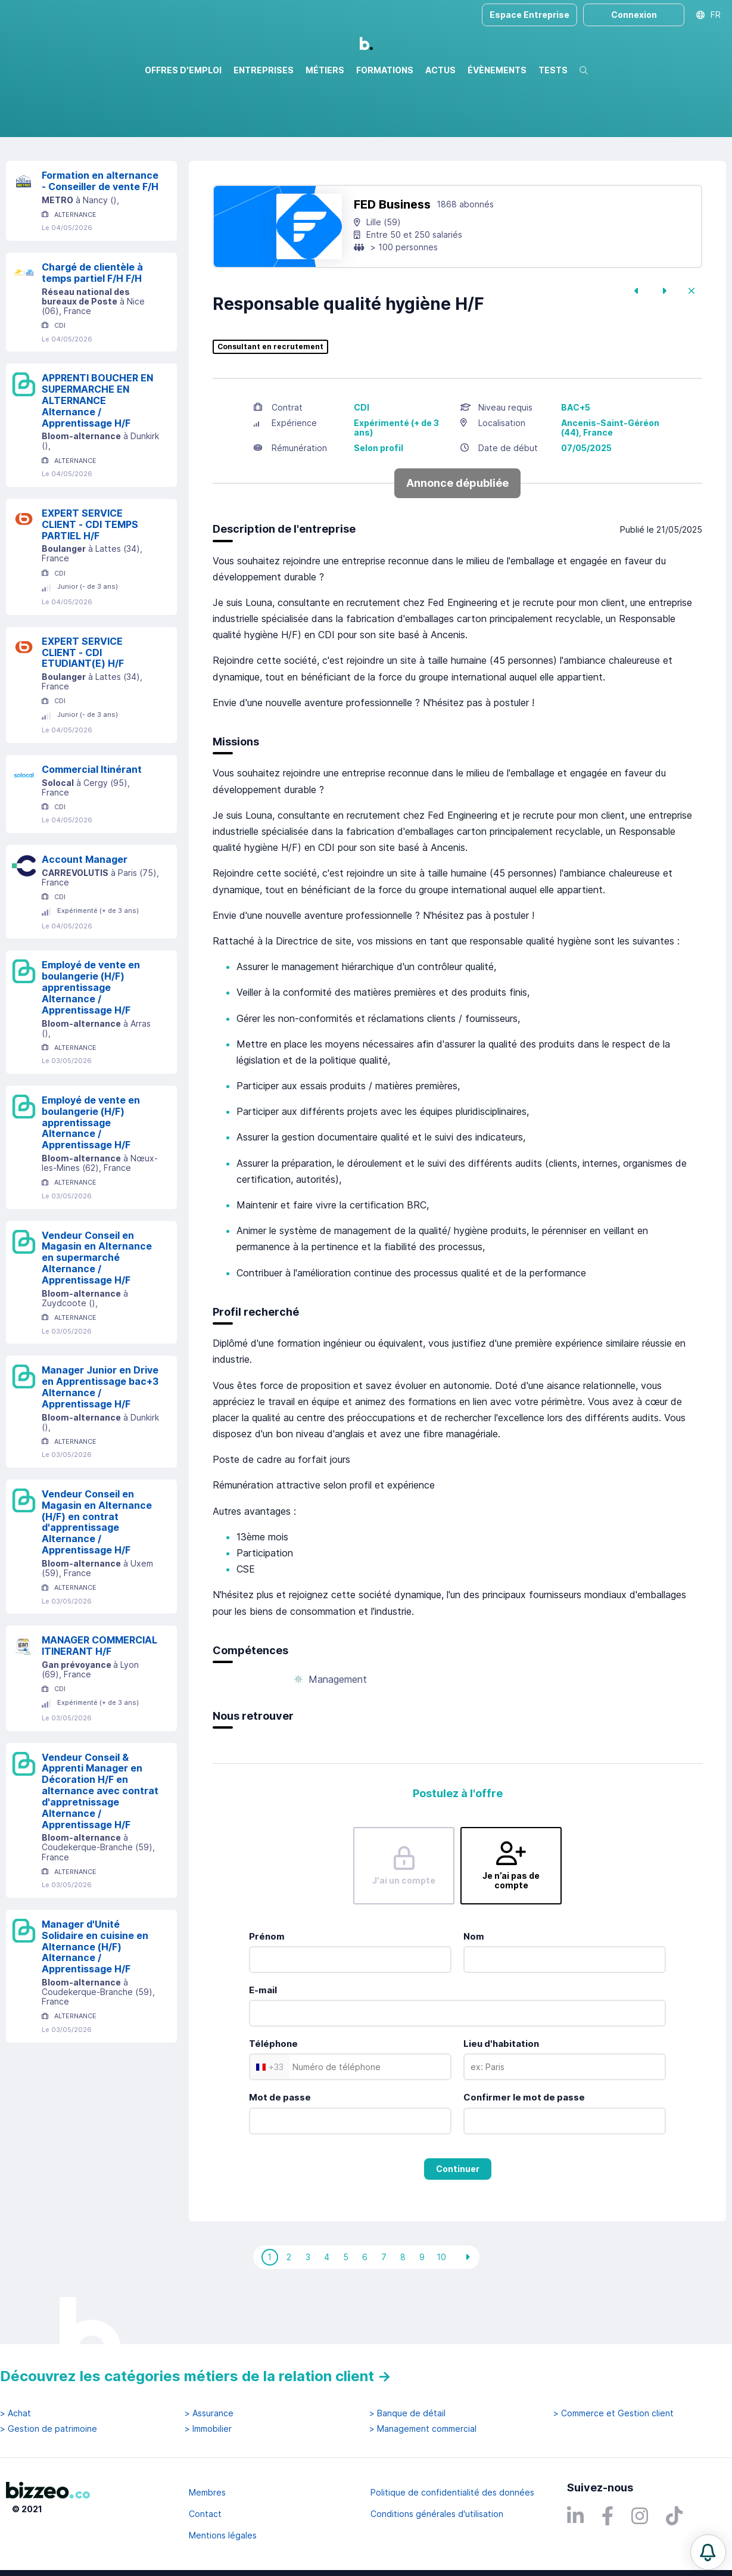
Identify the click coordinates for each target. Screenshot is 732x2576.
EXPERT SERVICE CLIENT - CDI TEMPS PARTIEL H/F (90, 575)
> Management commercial (422, 2429)
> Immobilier (208, 2429)
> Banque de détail (407, 2413)
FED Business (392, 255)
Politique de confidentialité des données (452, 2492)
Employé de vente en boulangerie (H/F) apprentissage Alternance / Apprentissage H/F (91, 1038)
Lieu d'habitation (501, 2095)
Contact (205, 2514)
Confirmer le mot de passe (524, 2148)
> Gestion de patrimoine (48, 2429)
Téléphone (273, 2095)
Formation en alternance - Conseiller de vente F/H (100, 232)
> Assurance (209, 2413)
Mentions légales (223, 2535)
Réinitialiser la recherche (55, 171)
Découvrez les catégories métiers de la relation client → (195, 2376)
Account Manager (84, 910)
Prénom (267, 1988)
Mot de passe (280, 2148)
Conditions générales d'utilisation (436, 2514)
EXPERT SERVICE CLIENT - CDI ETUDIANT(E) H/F (83, 703)
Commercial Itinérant (92, 820)
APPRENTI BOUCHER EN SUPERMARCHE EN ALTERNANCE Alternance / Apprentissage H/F (97, 451)
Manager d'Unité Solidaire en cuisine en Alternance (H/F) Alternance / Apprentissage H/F (95, 1997)
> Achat (15, 2413)
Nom (473, 1988)
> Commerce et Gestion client (613, 2413)
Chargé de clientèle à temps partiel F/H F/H (92, 323)
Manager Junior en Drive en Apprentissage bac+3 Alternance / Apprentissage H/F (100, 1438)
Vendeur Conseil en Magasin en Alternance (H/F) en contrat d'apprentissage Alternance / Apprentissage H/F (97, 1573)
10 (441, 2308)
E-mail (263, 2041)
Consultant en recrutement (270, 398)
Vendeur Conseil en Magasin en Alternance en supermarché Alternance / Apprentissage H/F (97, 1309)
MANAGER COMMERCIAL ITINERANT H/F (99, 1696)
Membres (207, 2492)
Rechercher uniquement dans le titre (228, 137)
